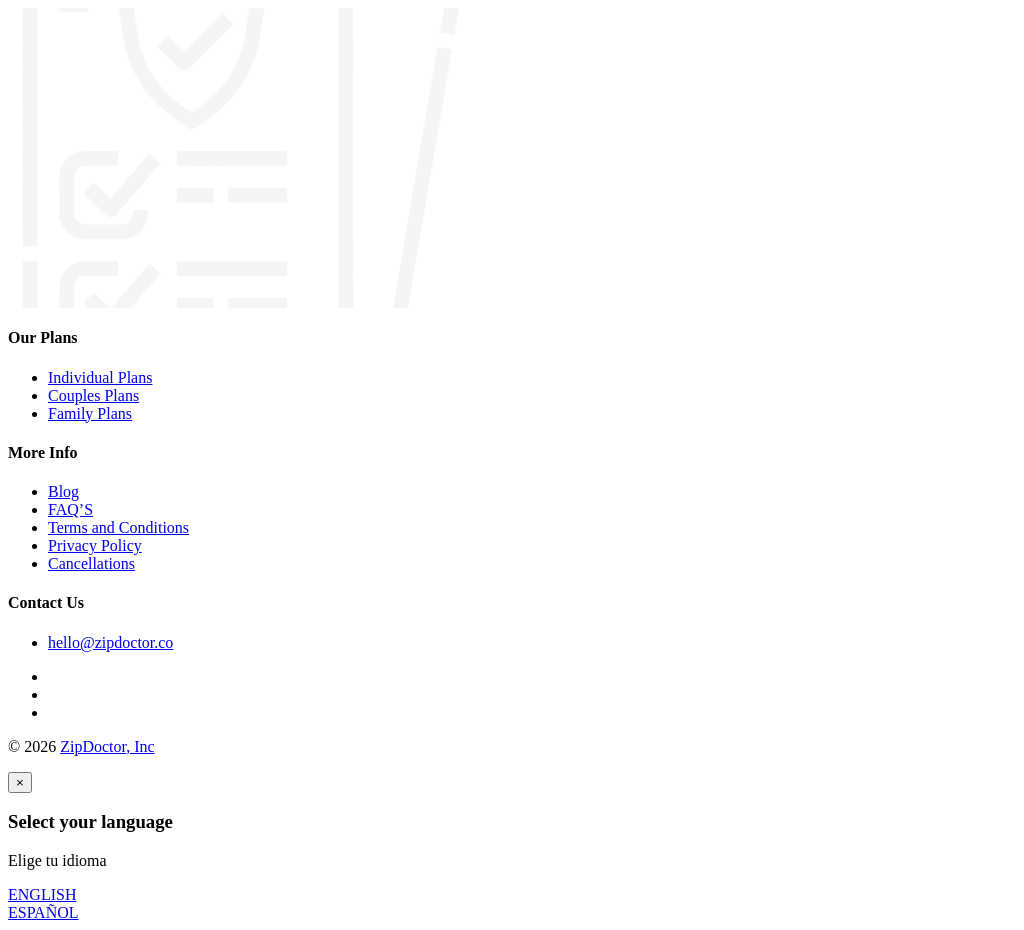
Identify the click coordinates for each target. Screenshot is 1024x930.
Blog (63, 491)
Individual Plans (100, 377)
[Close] (20, 782)
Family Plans (90, 413)
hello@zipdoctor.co (110, 642)
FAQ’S (70, 509)
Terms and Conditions (118, 527)
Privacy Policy (95, 545)
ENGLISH (42, 894)
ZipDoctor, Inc (107, 746)
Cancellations (91, 563)
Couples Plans (93, 395)
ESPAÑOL (43, 912)
